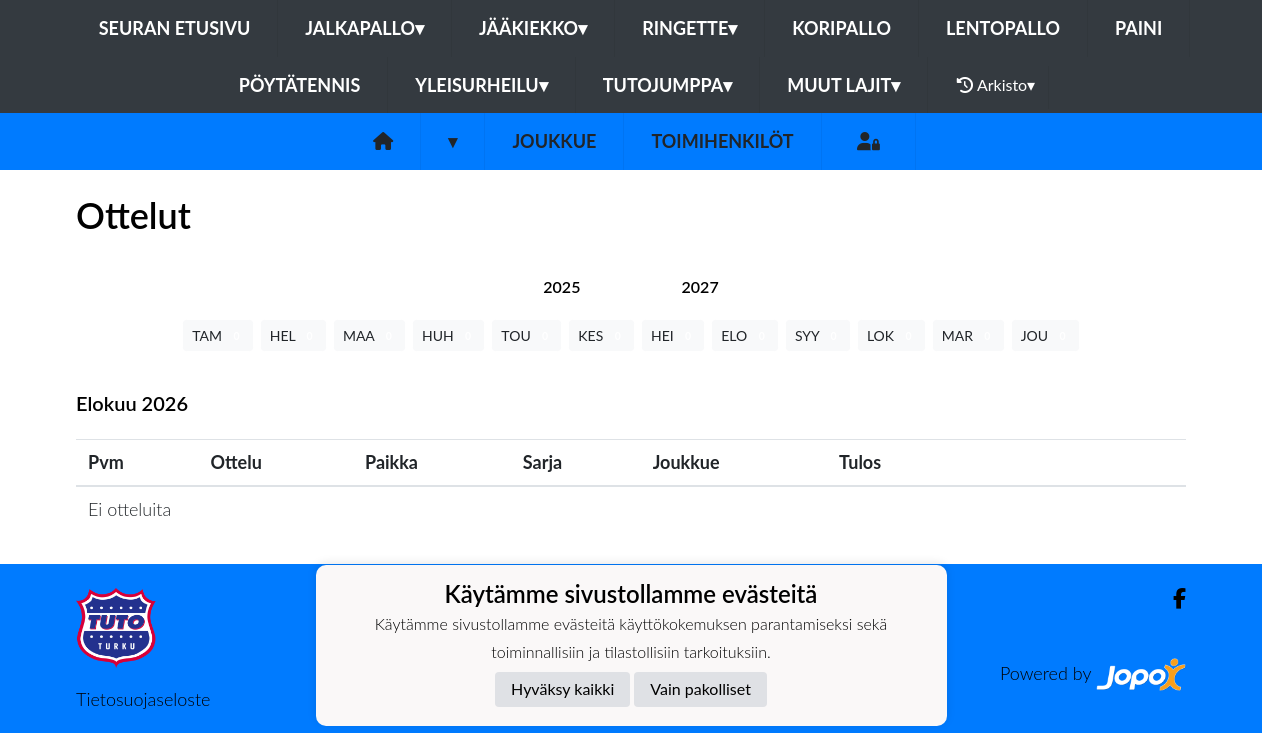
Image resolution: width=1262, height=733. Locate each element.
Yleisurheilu (481, 85)
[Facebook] (1171, 598)
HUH (448, 335)
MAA (369, 335)
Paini (1138, 28)
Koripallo (841, 28)
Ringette (689, 28)
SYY (818, 335)
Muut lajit (843, 85)
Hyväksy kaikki (562, 688)
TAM (217, 335)
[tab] (561, 286)
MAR (968, 335)
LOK (891, 335)
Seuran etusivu (175, 28)
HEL (293, 335)
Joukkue (554, 141)
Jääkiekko (533, 28)
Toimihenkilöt (722, 141)
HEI (673, 335)
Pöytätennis (299, 85)
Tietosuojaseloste (143, 699)
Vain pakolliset (700, 688)
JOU (1045, 335)
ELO (745, 335)
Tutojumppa (668, 85)
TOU (526, 335)
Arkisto (996, 85)
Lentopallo (1003, 28)
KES (601, 335)
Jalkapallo (364, 28)
